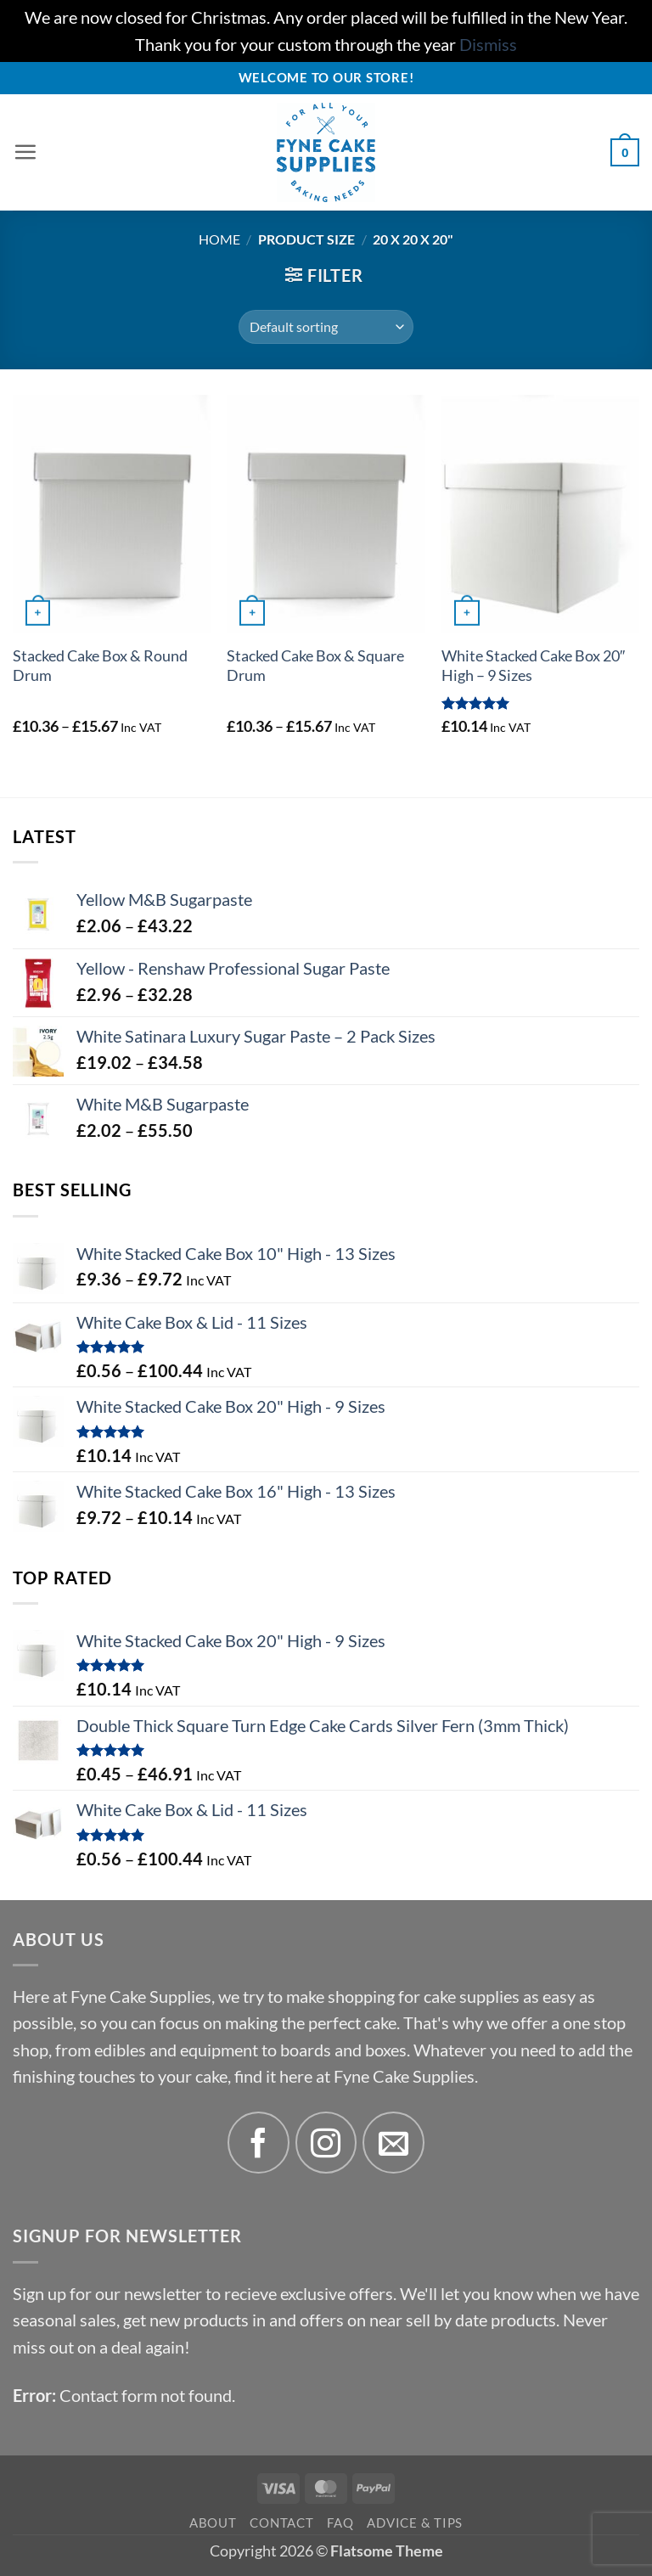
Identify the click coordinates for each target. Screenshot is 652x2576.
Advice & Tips (415, 2522)
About (213, 2522)
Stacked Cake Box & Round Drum (100, 665)
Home (219, 239)
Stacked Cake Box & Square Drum (315, 665)
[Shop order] (326, 327)
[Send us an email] (393, 2143)
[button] (25, 153)
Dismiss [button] (488, 44)
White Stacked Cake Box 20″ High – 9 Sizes (533, 665)
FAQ (340, 2522)
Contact (281, 2522)
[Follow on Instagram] (326, 2143)
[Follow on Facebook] (258, 2143)
